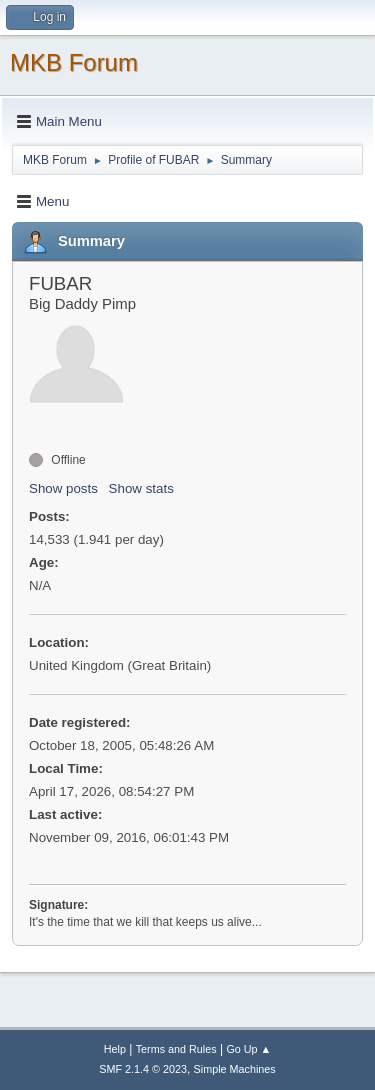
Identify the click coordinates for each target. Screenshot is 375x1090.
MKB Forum (74, 62)
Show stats (141, 488)
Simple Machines (235, 1069)
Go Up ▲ (248, 1049)
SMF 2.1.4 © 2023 (143, 1069)
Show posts (63, 488)
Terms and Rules (176, 1049)
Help (115, 1049)
